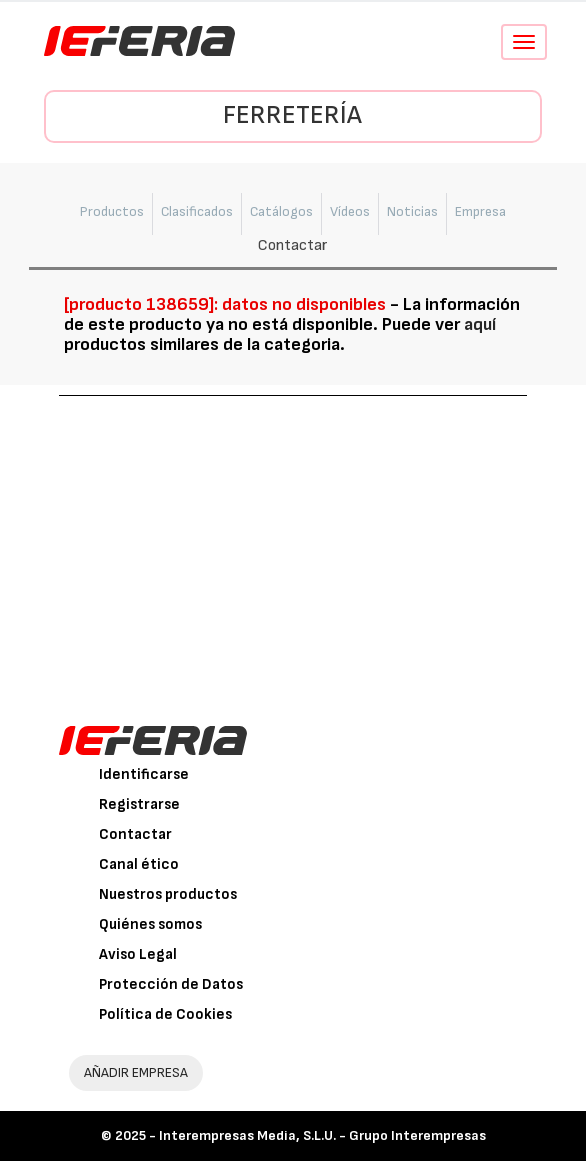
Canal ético (139, 864)
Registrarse (139, 804)
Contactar (135, 834)
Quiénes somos (150, 924)
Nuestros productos (168, 894)
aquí (480, 324)
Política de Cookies (165, 1014)
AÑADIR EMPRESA (136, 1072)
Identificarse (144, 774)
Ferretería (292, 115)
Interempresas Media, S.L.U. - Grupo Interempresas (322, 1135)
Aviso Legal (138, 954)
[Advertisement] (293, 546)
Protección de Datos (171, 984)
